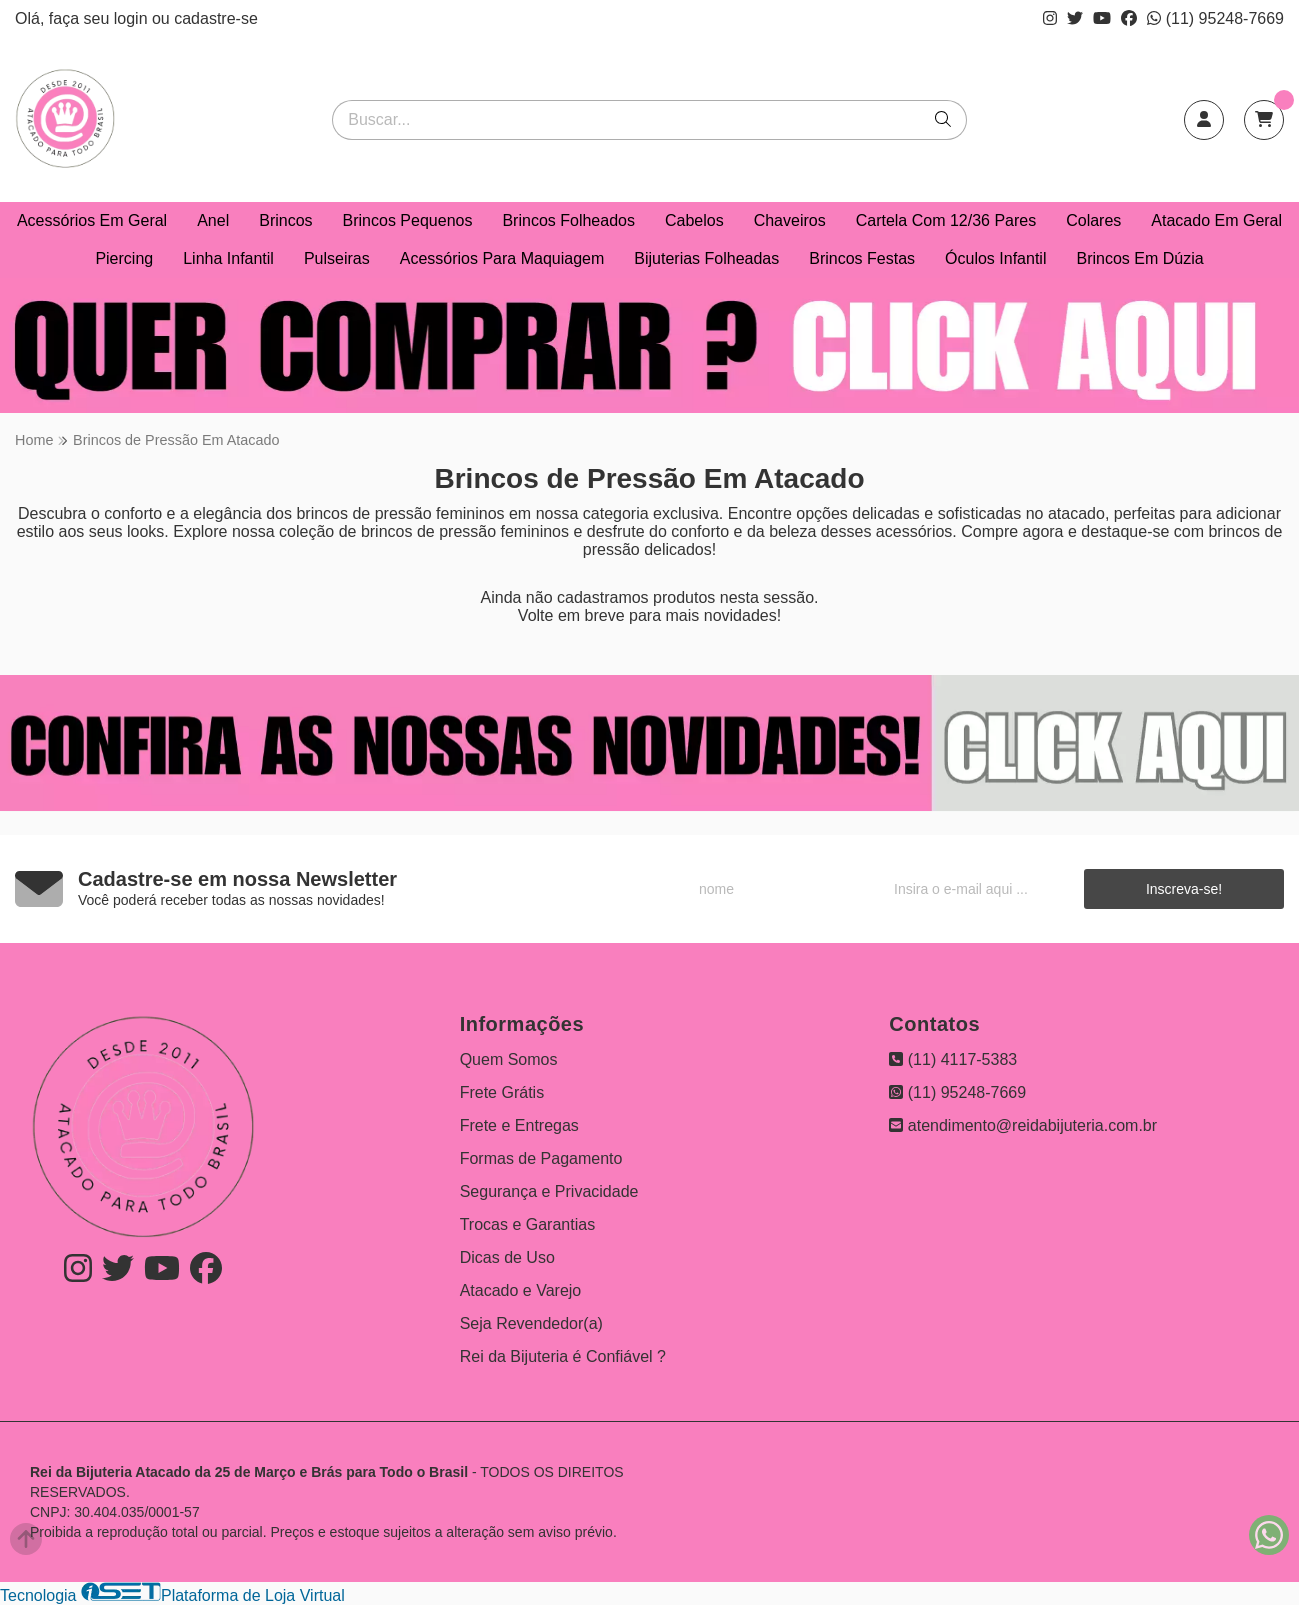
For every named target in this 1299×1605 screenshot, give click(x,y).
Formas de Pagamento (541, 1158)
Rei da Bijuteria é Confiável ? (563, 1356)
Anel (213, 220)
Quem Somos (509, 1059)
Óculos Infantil (995, 258)
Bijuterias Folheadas (706, 258)
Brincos (285, 220)
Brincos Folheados (568, 220)
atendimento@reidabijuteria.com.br (1023, 1125)
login (133, 18)
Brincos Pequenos (408, 220)
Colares (1093, 220)
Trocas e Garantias (527, 1224)
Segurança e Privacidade (549, 1191)
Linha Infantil (228, 258)
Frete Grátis (502, 1092)
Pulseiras (337, 258)
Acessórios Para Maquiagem (502, 258)
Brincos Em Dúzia (1139, 258)
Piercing (124, 258)
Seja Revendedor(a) (531, 1323)
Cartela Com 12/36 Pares (946, 220)
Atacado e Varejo (521, 1290)
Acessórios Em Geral (92, 220)
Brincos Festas (862, 258)
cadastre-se (216, 18)
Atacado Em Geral (1216, 220)
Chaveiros (790, 220)
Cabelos (694, 220)
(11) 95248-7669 (1215, 18)
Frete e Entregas (519, 1125)
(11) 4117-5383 (953, 1059)
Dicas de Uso (507, 1257)
